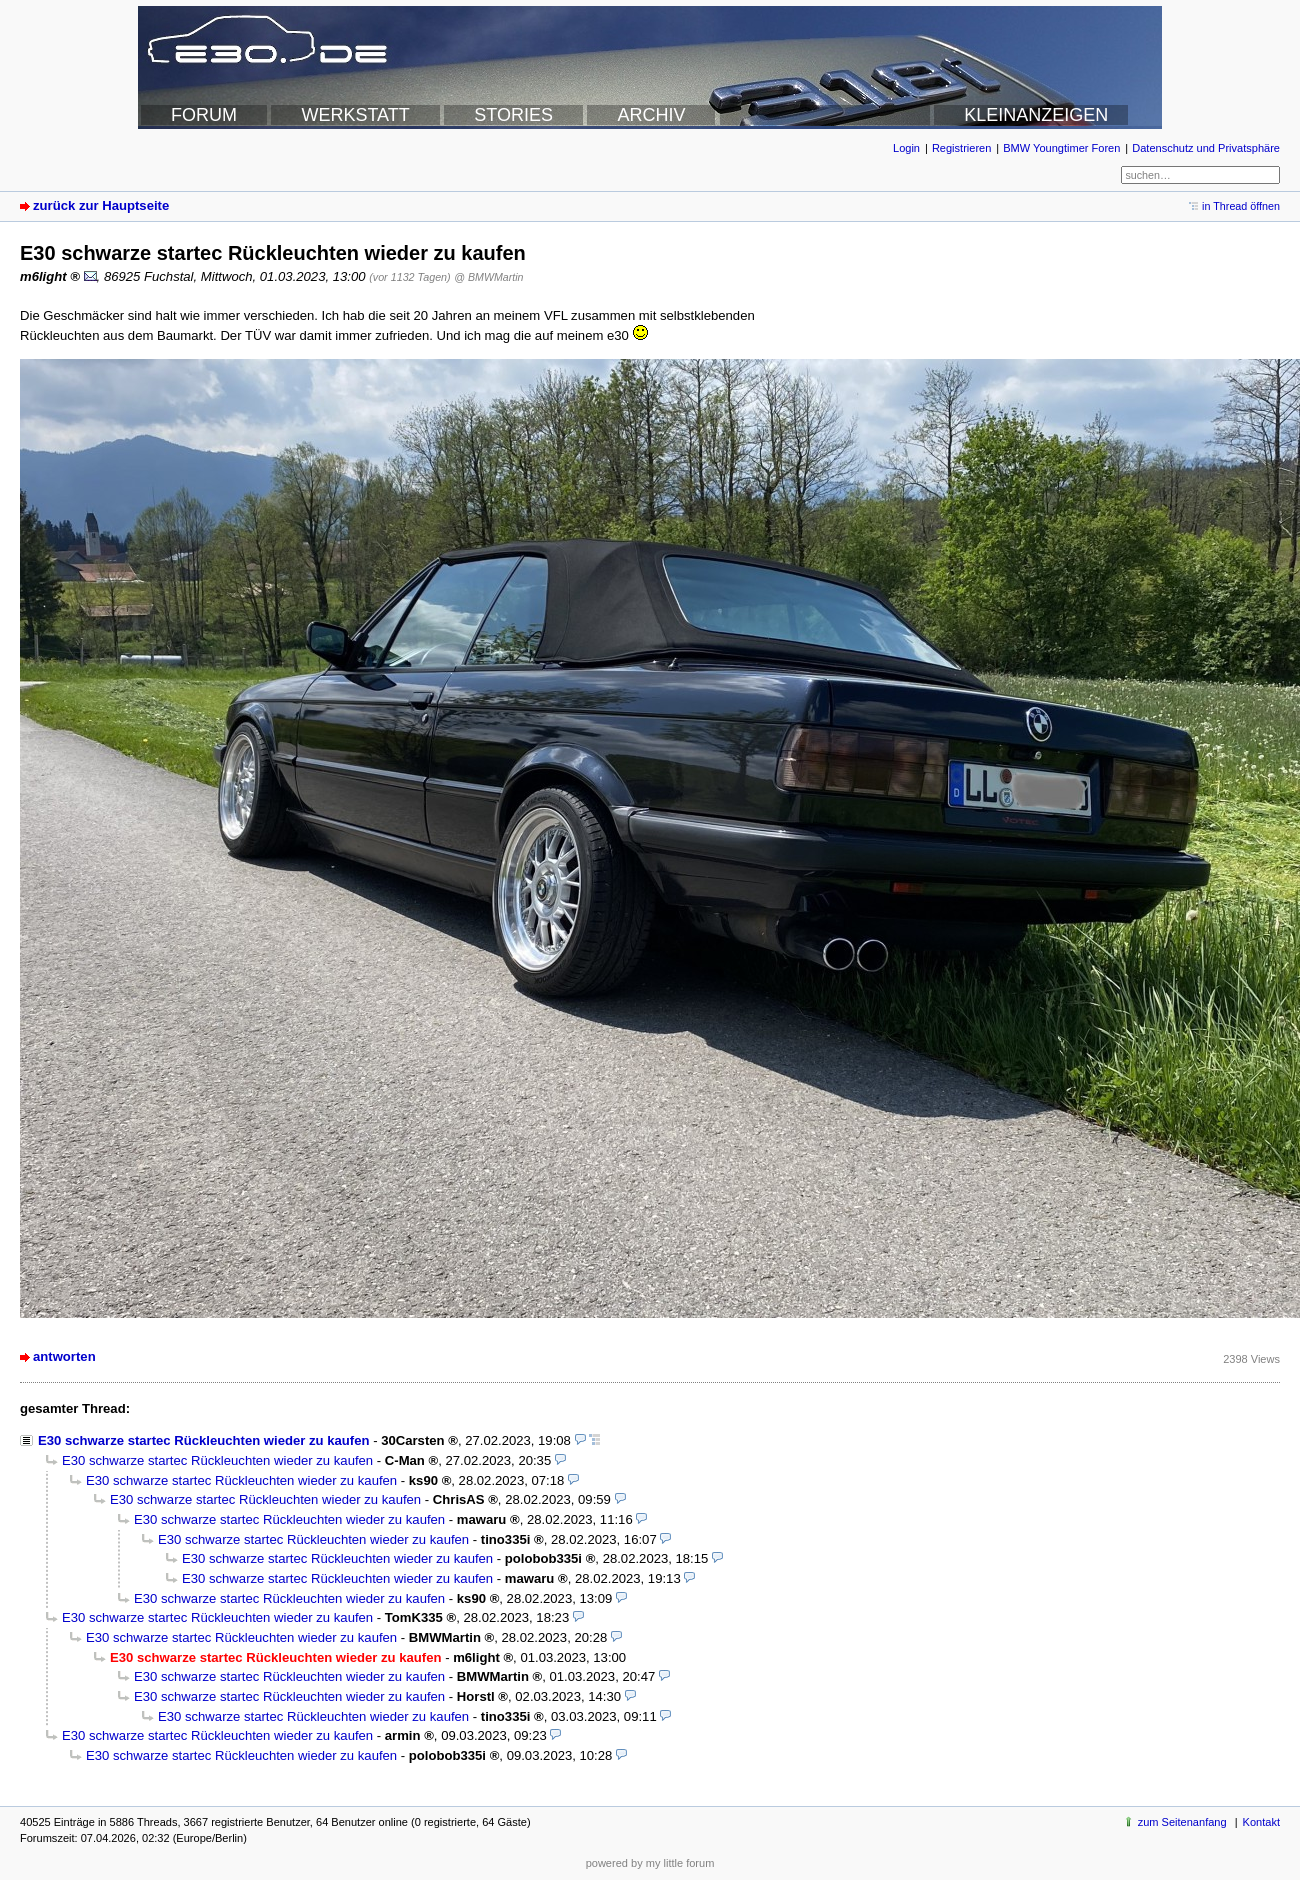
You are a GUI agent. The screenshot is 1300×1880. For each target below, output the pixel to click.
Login (906, 148)
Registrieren (961, 148)
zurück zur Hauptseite (101, 205)
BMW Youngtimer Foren (1061, 148)
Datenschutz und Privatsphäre (1206, 148)
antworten (64, 1356)
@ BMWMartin (488, 277)
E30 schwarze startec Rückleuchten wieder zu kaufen (204, 1440)
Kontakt (1261, 1822)
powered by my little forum (650, 1863)
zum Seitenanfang (1182, 1822)
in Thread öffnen (1241, 206)
